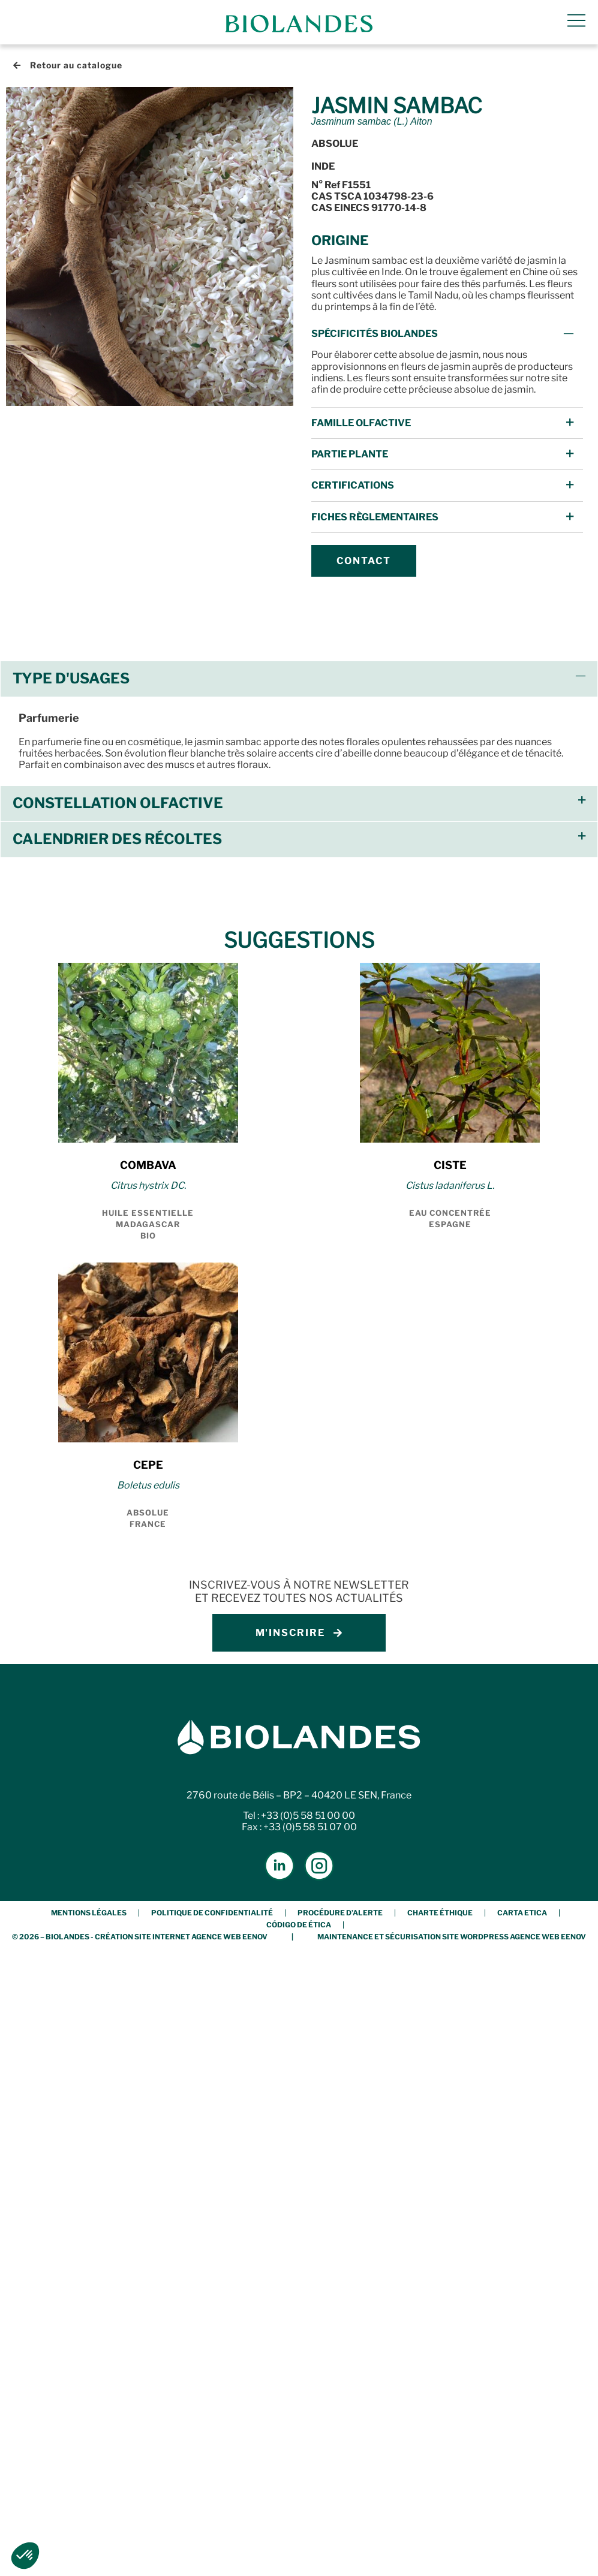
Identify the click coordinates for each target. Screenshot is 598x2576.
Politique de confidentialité (212, 1912)
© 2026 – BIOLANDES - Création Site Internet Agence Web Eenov (140, 1936)
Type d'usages (71, 678)
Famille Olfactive (361, 423)
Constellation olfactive (118, 803)
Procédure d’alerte (340, 1912)
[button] (447, 333)
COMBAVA (148, 1165)
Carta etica (522, 1912)
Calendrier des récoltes (117, 839)
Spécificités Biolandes (374, 333)
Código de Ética (298, 1924)
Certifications (352, 485)
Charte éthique (440, 1912)
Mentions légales (89, 1912)
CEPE (148, 1465)
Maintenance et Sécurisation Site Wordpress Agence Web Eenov (451, 1936)
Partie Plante (349, 454)
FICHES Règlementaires (374, 517)
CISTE (450, 1165)
